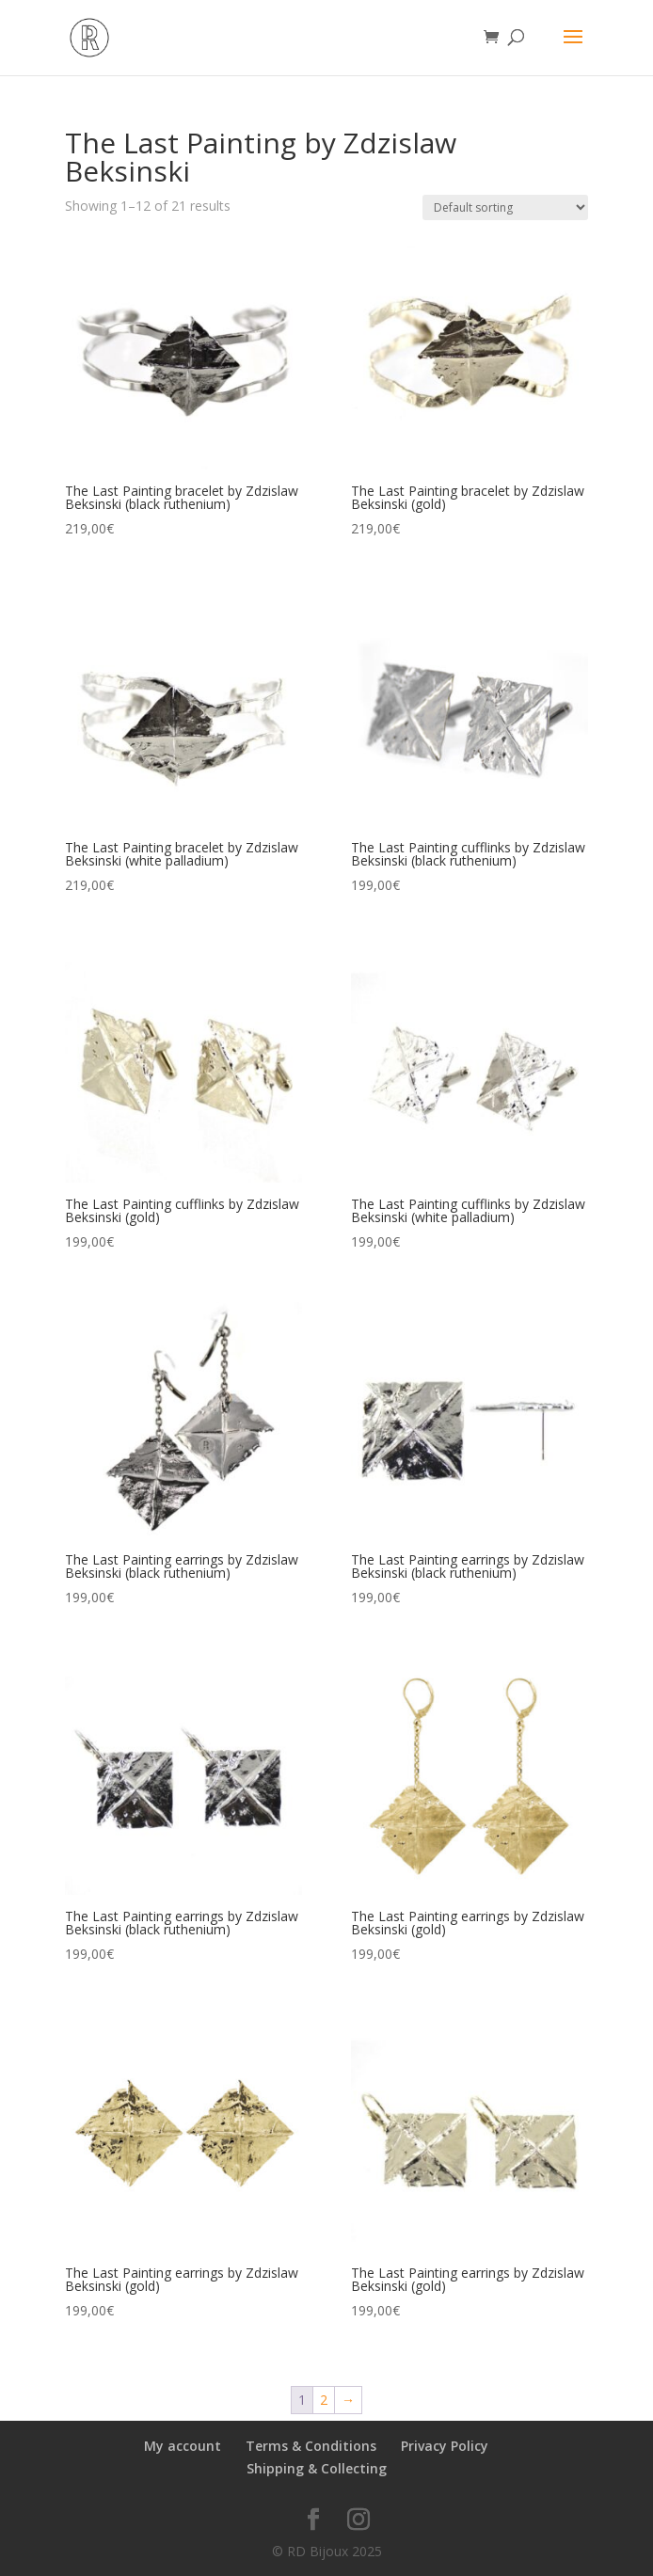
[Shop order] (505, 207)
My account (182, 2446)
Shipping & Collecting (317, 2468)
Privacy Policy (444, 2446)
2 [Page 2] (323, 2400)
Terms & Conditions (311, 2446)
